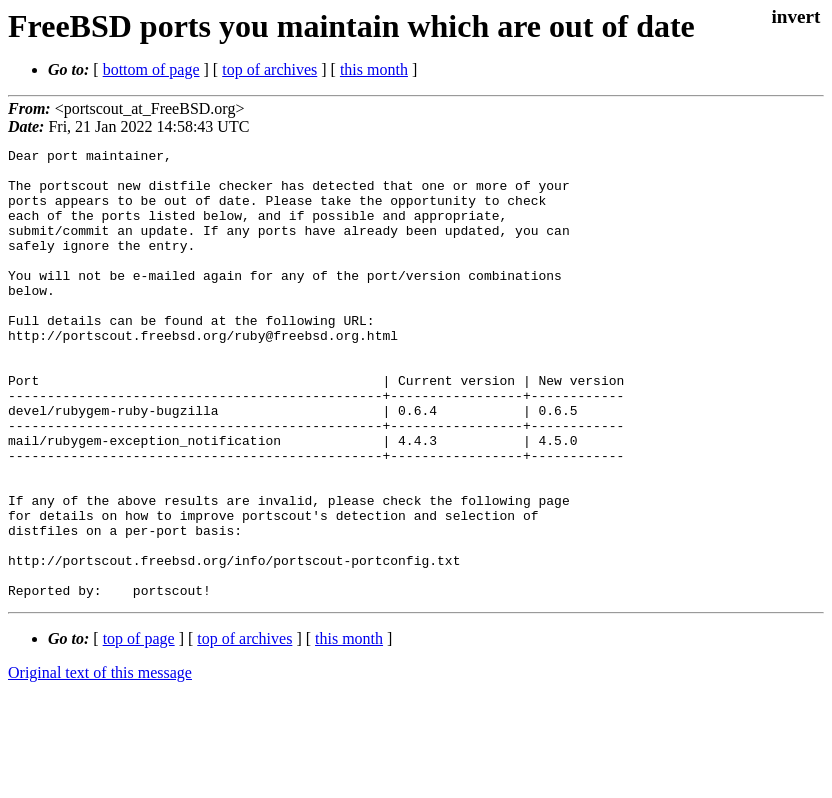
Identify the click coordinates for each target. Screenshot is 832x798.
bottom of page (151, 69)
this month (374, 69)
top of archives (269, 69)
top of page (139, 728)
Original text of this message (100, 762)
